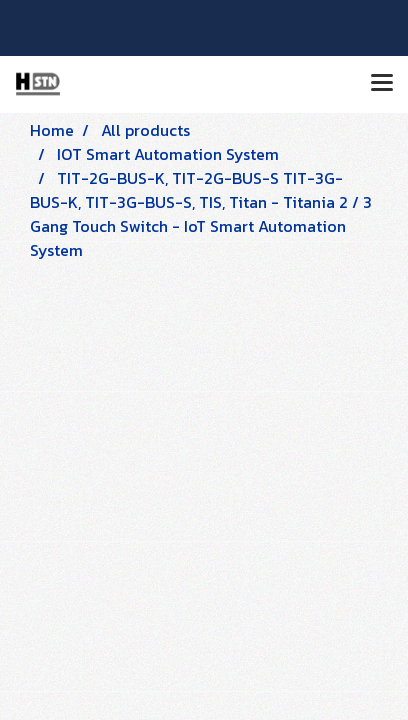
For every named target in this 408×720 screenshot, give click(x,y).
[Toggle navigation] (382, 84)
